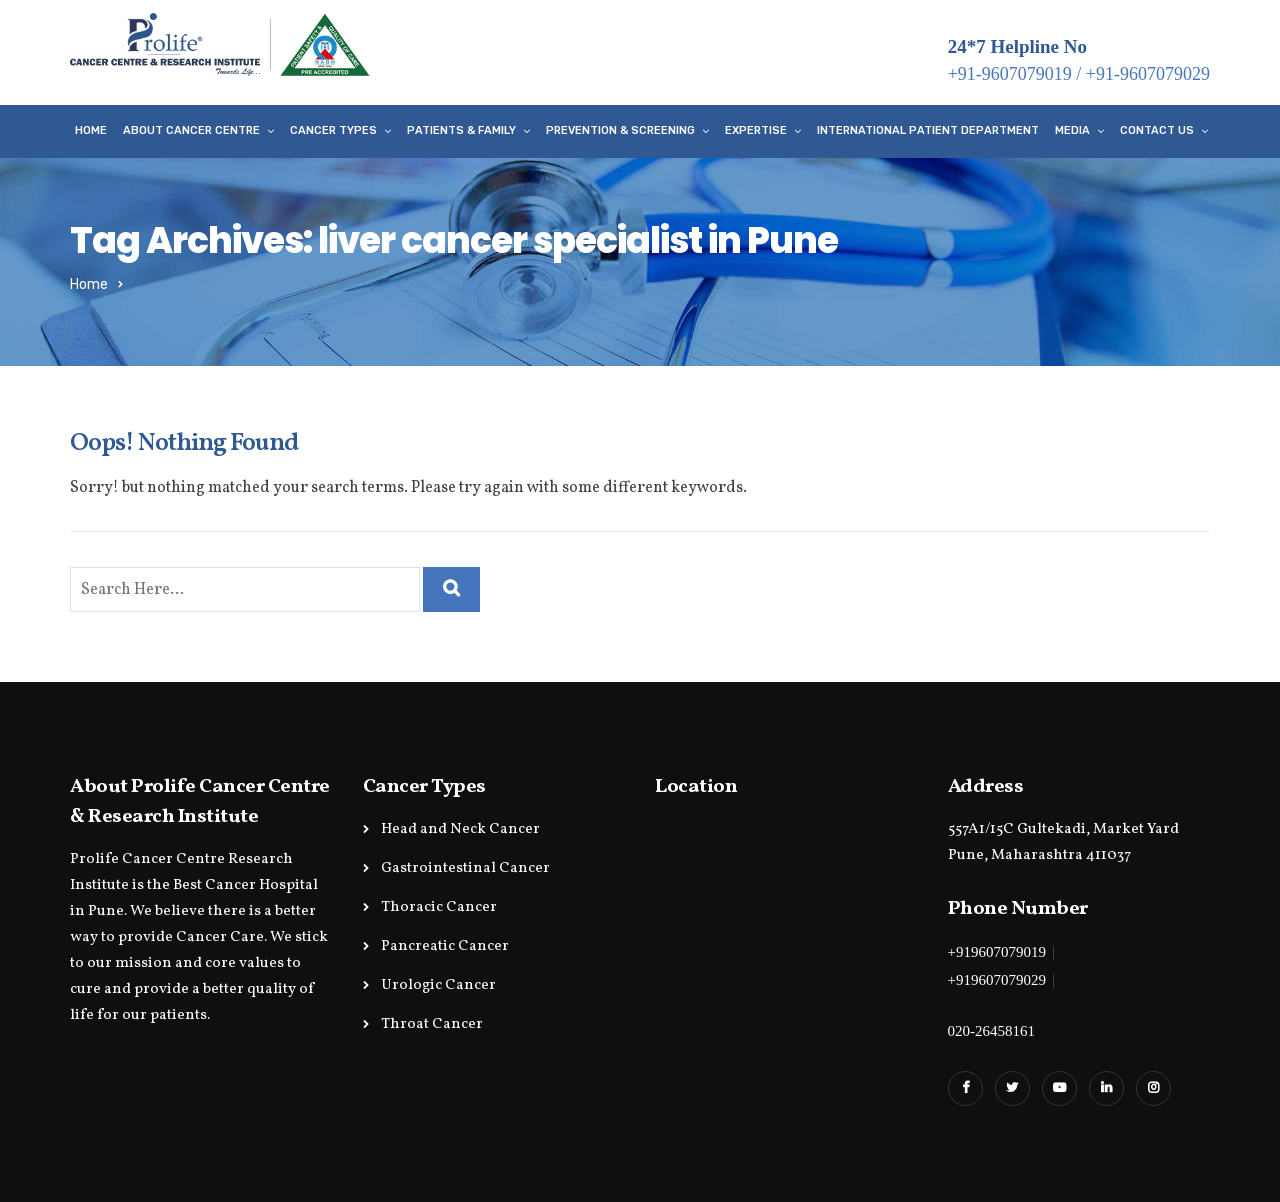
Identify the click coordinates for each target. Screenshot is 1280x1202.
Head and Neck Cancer (460, 829)
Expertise (756, 130)
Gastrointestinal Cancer (465, 868)
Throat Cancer (432, 1024)
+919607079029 (997, 980)
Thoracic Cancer (439, 907)
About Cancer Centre (191, 130)
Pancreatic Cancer (445, 946)
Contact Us (1157, 130)
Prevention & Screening (620, 130)
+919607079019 (997, 952)
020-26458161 (992, 1031)
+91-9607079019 (1010, 74)
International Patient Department (928, 130)
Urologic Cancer (438, 985)
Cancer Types (333, 130)
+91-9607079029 (1148, 74)
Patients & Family (461, 130)
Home (91, 130)
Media (1072, 130)
